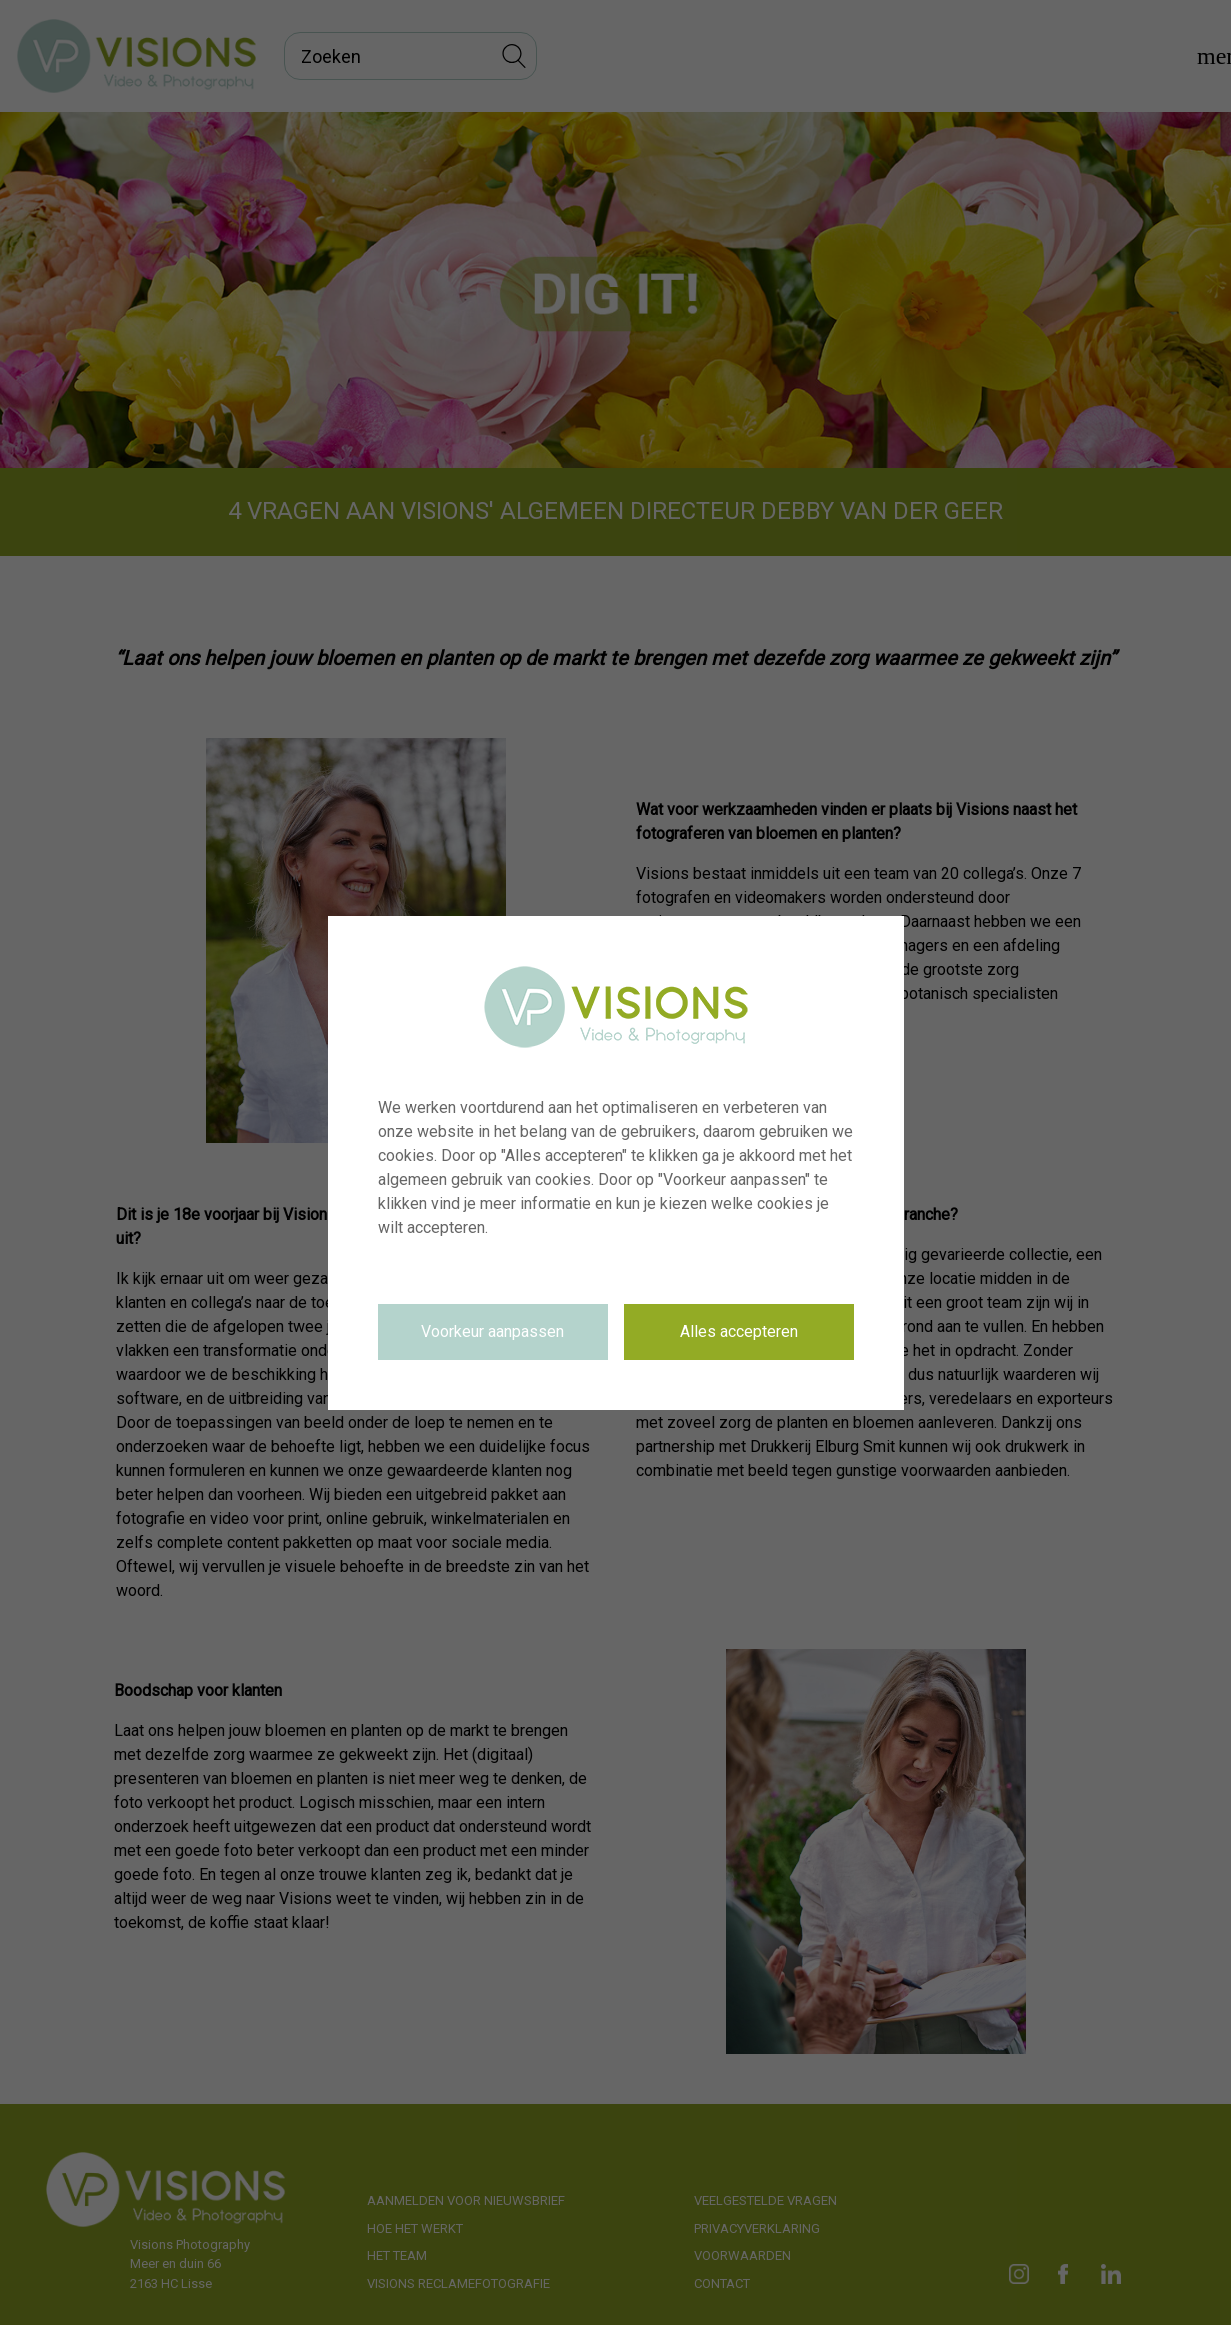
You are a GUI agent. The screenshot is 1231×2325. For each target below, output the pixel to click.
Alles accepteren (739, 1331)
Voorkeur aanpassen (492, 1331)
